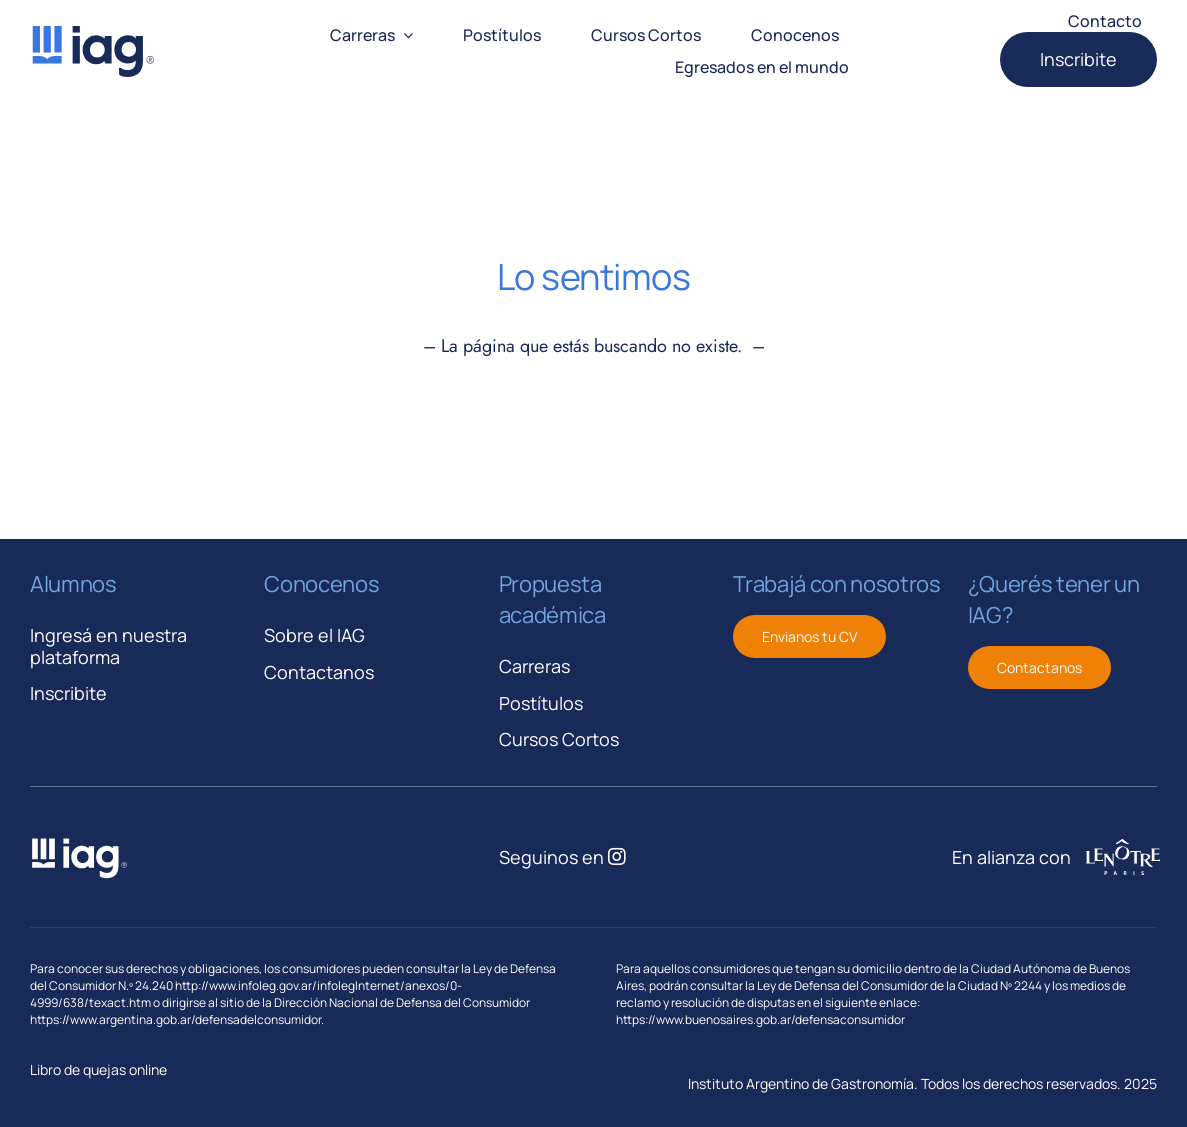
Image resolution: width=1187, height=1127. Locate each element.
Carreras (534, 666)
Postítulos (541, 703)
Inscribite (68, 693)
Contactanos (319, 672)
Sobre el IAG (314, 635)
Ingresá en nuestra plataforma (108, 646)
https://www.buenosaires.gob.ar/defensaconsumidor (760, 1019)
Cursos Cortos (559, 739)
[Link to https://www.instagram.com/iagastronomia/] (617, 857)
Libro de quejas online (98, 1069)
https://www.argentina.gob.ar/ (112, 1019)
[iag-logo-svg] (92, 33)
